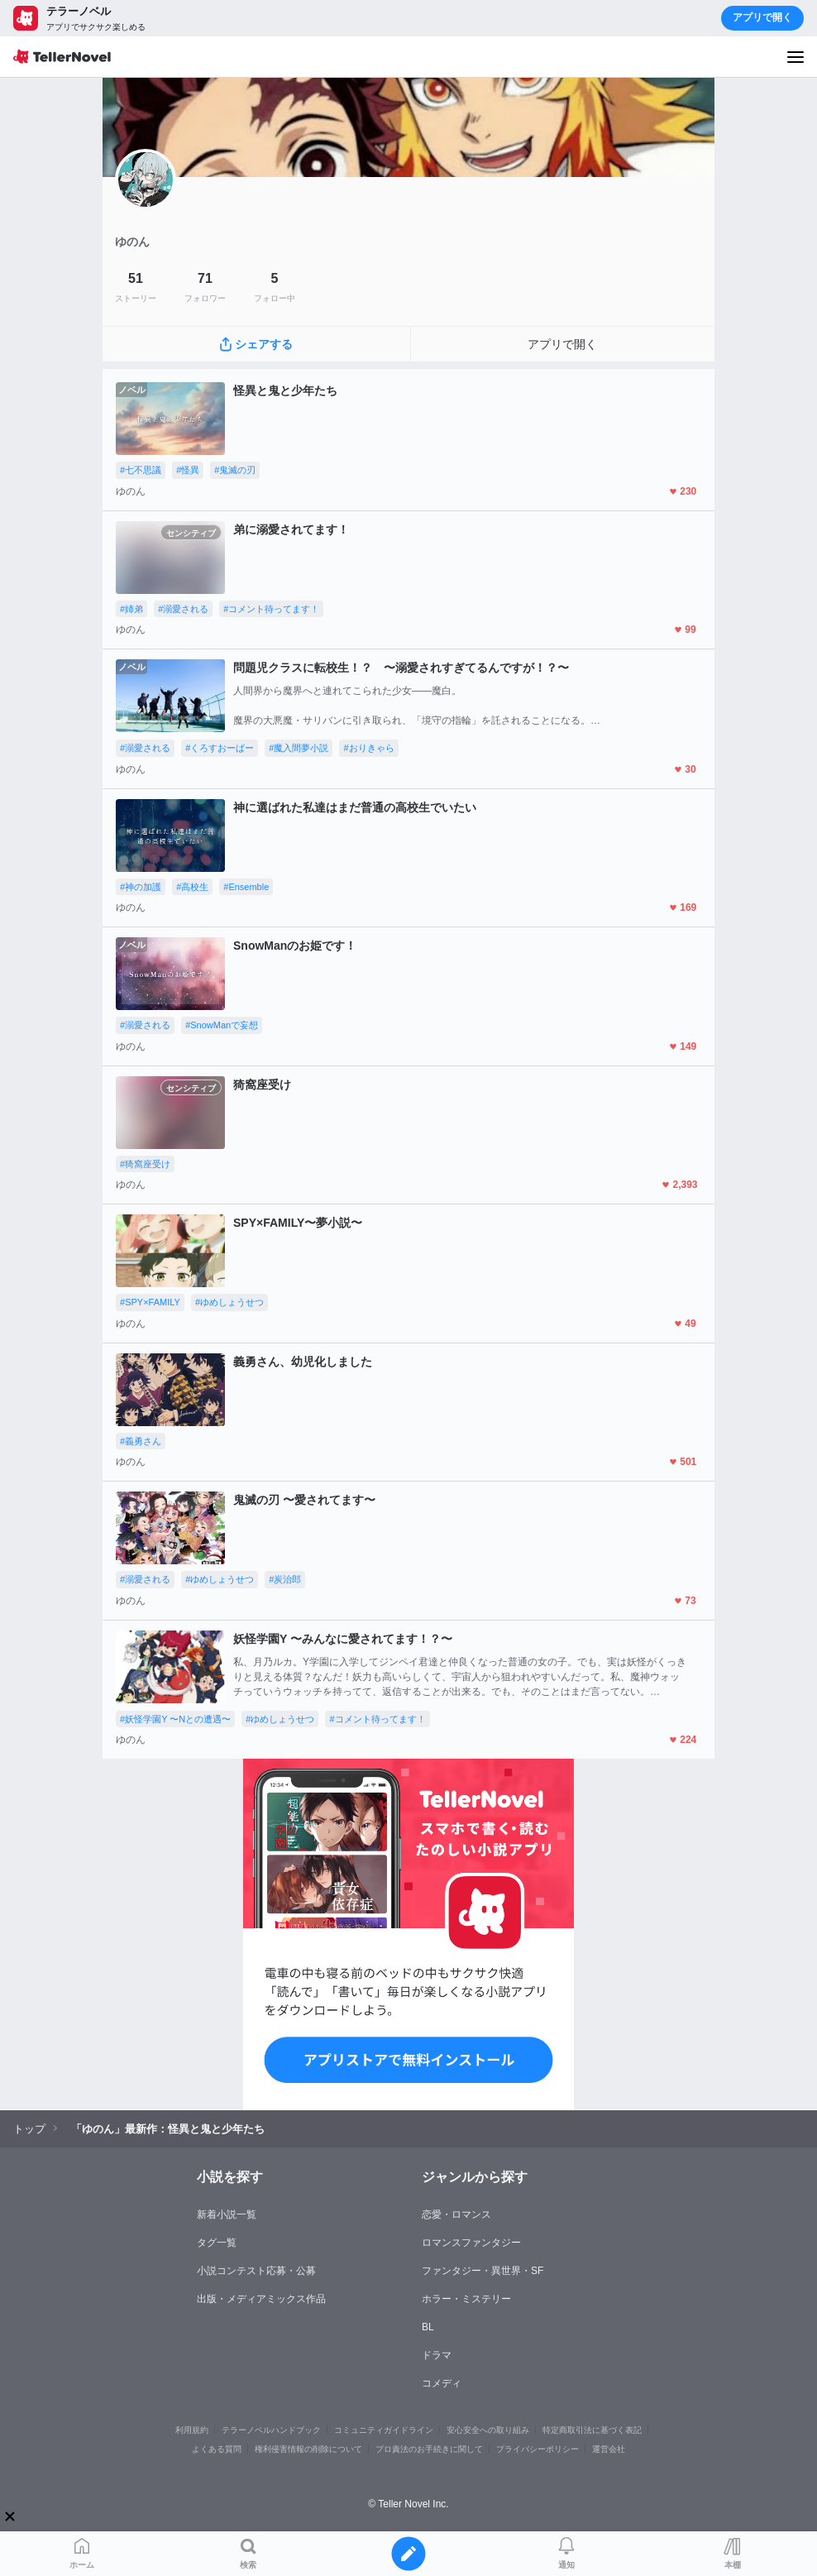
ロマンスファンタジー (471, 2242)
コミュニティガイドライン (383, 2430)
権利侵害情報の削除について (308, 2449)
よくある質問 (216, 2449)
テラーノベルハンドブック (271, 2430)
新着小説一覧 (226, 2214)
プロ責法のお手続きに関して (429, 2449)
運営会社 (608, 2449)
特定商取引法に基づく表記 (592, 2430)
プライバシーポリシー (537, 2449)
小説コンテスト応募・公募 (256, 2271)
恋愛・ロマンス (456, 2214)
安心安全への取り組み (488, 2430)
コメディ (441, 2383)
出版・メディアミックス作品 (261, 2299)
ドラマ (437, 2355)
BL (428, 2327)
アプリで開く (762, 17)
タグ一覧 (216, 2242)
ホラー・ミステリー (466, 2299)
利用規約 (191, 2430)
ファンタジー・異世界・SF (482, 2271)
